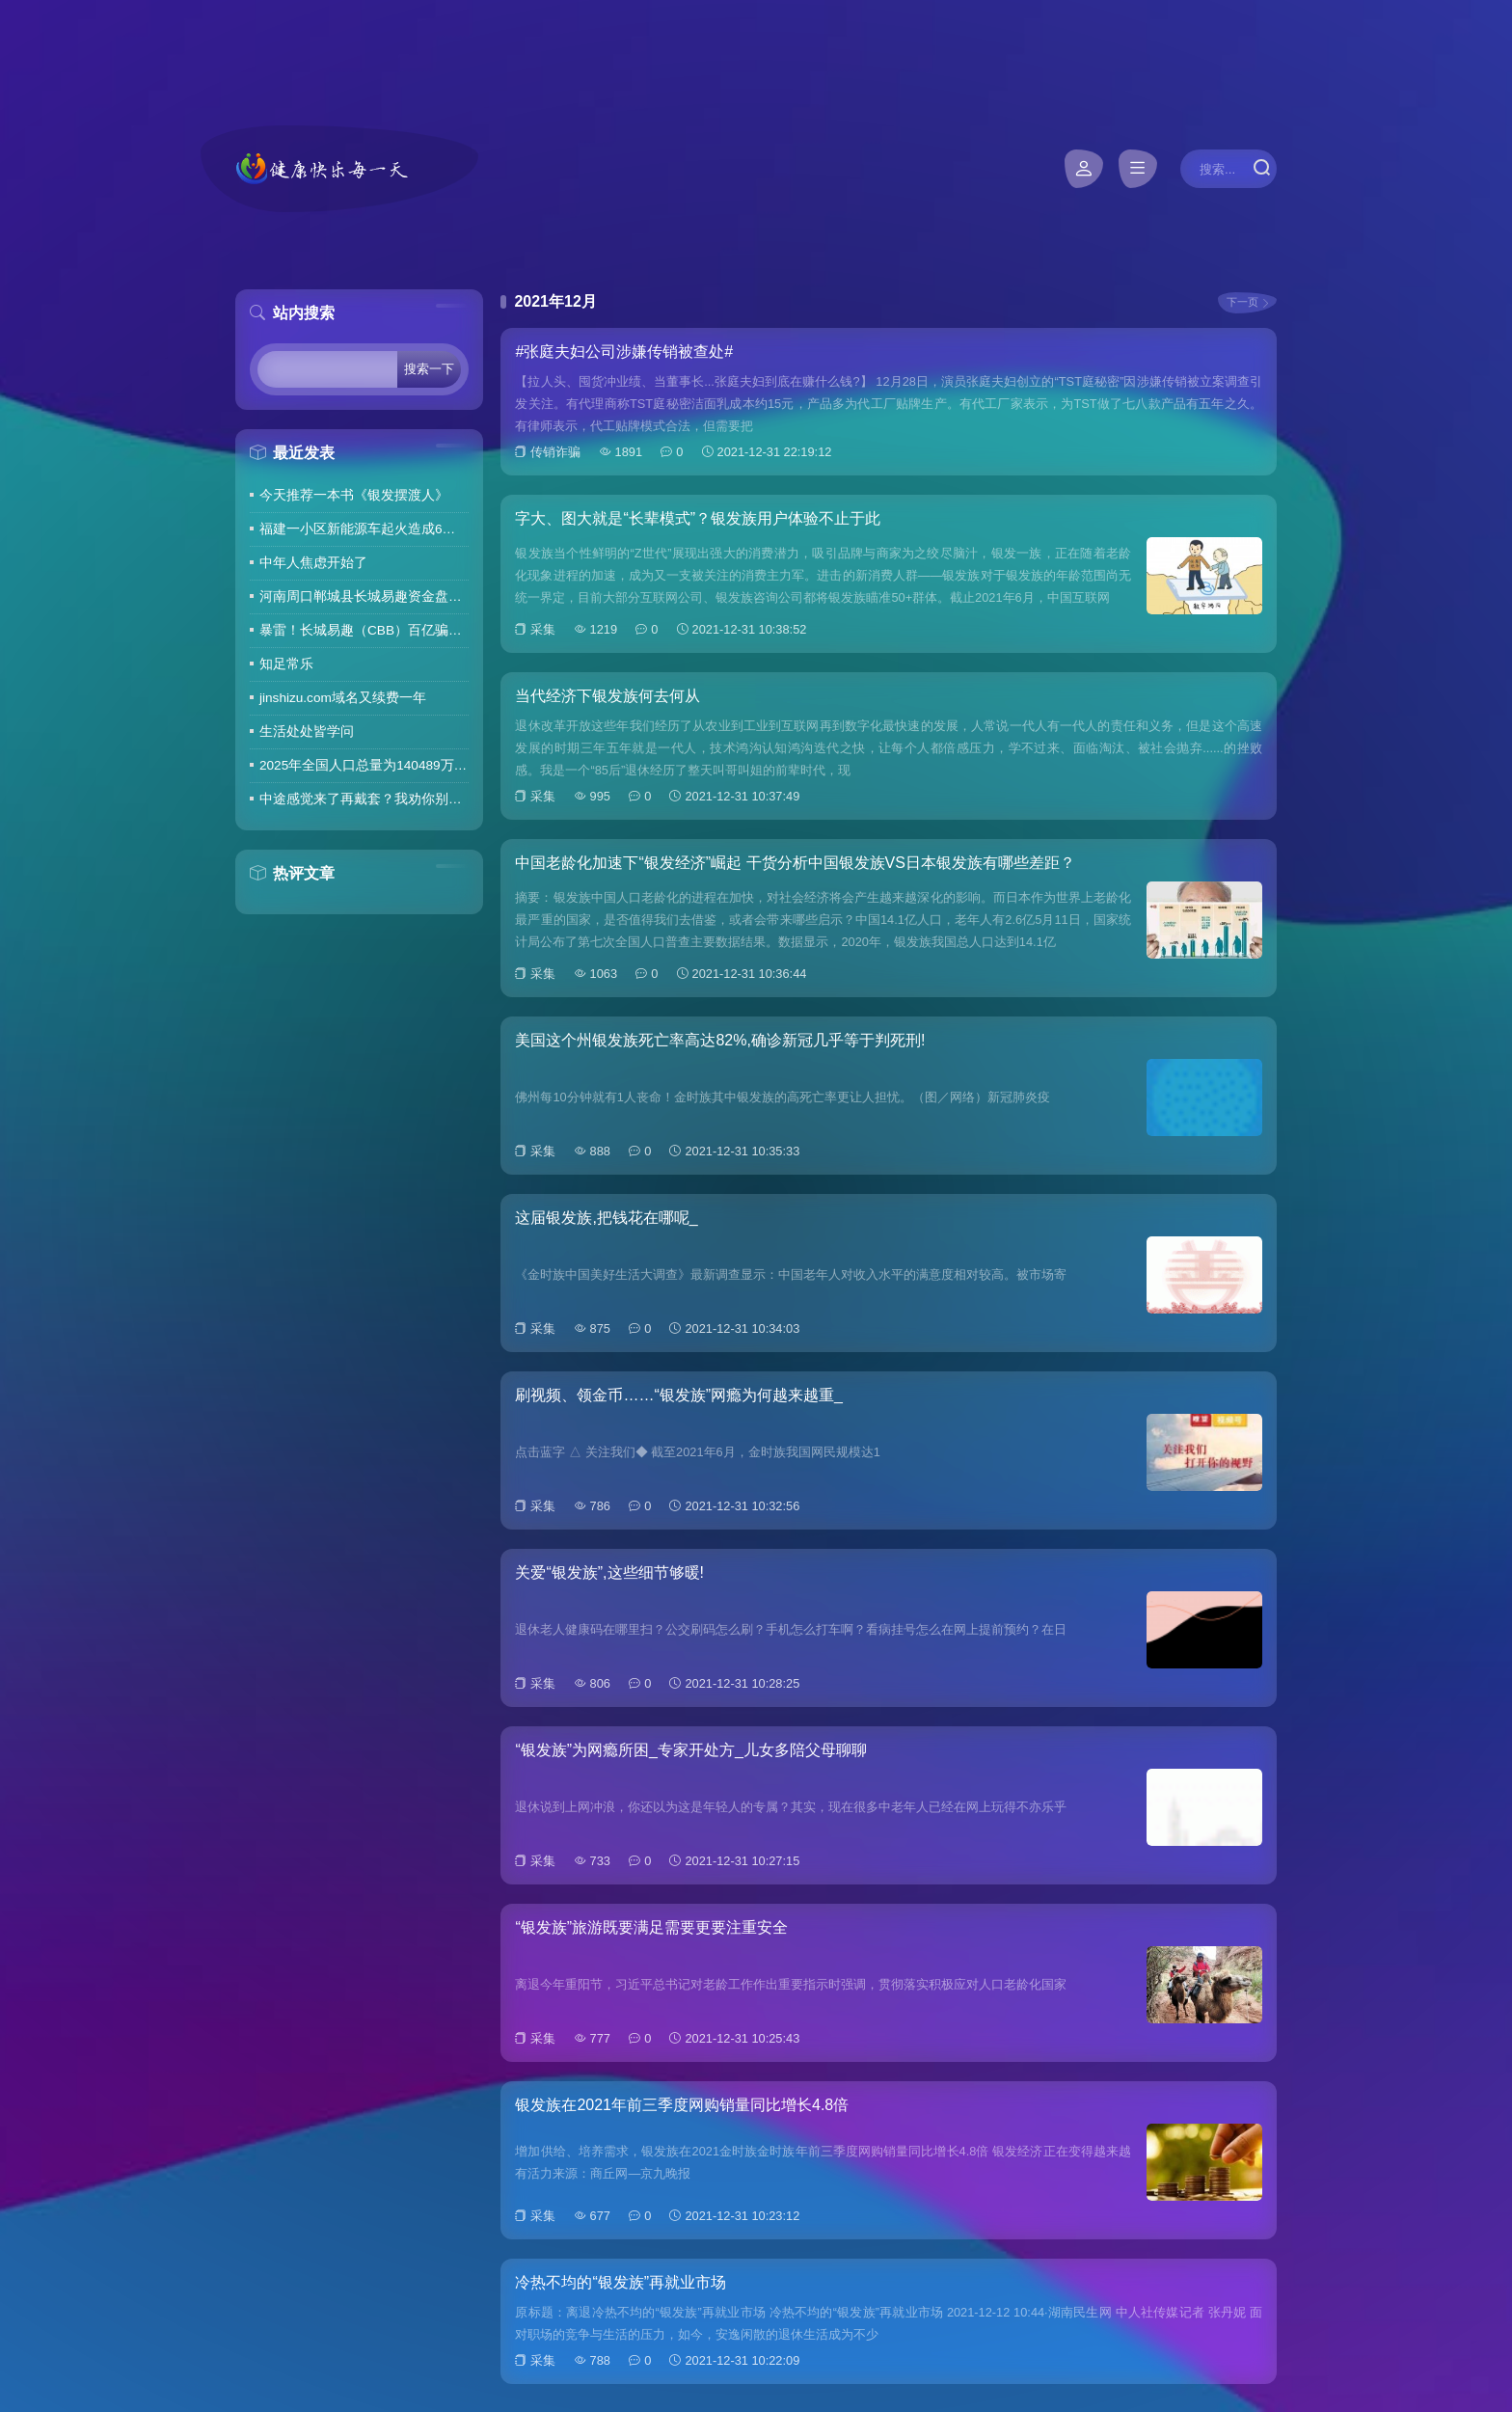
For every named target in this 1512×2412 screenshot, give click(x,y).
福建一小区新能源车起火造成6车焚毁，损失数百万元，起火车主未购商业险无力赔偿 (364, 529)
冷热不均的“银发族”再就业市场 (620, 2282)
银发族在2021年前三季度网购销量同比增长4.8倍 (682, 2105)
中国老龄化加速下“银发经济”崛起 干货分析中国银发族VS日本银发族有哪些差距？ (794, 862)
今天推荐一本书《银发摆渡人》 (353, 495)
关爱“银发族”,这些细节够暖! (609, 1572)
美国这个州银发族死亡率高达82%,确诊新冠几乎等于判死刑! (720, 1040)
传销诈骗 (555, 452)
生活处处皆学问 (306, 731)
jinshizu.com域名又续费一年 (342, 698)
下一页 (1242, 302)
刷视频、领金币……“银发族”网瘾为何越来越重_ (679, 1395)
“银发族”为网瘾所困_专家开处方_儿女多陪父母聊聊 (690, 1750)
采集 (542, 629)
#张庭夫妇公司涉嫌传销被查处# (624, 351)
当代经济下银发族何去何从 (607, 696)
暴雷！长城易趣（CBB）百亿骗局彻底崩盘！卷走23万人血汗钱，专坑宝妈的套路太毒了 (364, 630)
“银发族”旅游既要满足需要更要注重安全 (651, 1927)
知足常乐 (286, 664)
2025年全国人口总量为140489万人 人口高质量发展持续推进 (364, 765)
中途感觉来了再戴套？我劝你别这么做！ (364, 799)
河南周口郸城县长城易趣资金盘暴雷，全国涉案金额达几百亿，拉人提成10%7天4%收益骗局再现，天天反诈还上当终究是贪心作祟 (364, 596)
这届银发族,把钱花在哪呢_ (606, 1217)
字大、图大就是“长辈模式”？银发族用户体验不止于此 (697, 518)
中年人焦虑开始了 (313, 563)
